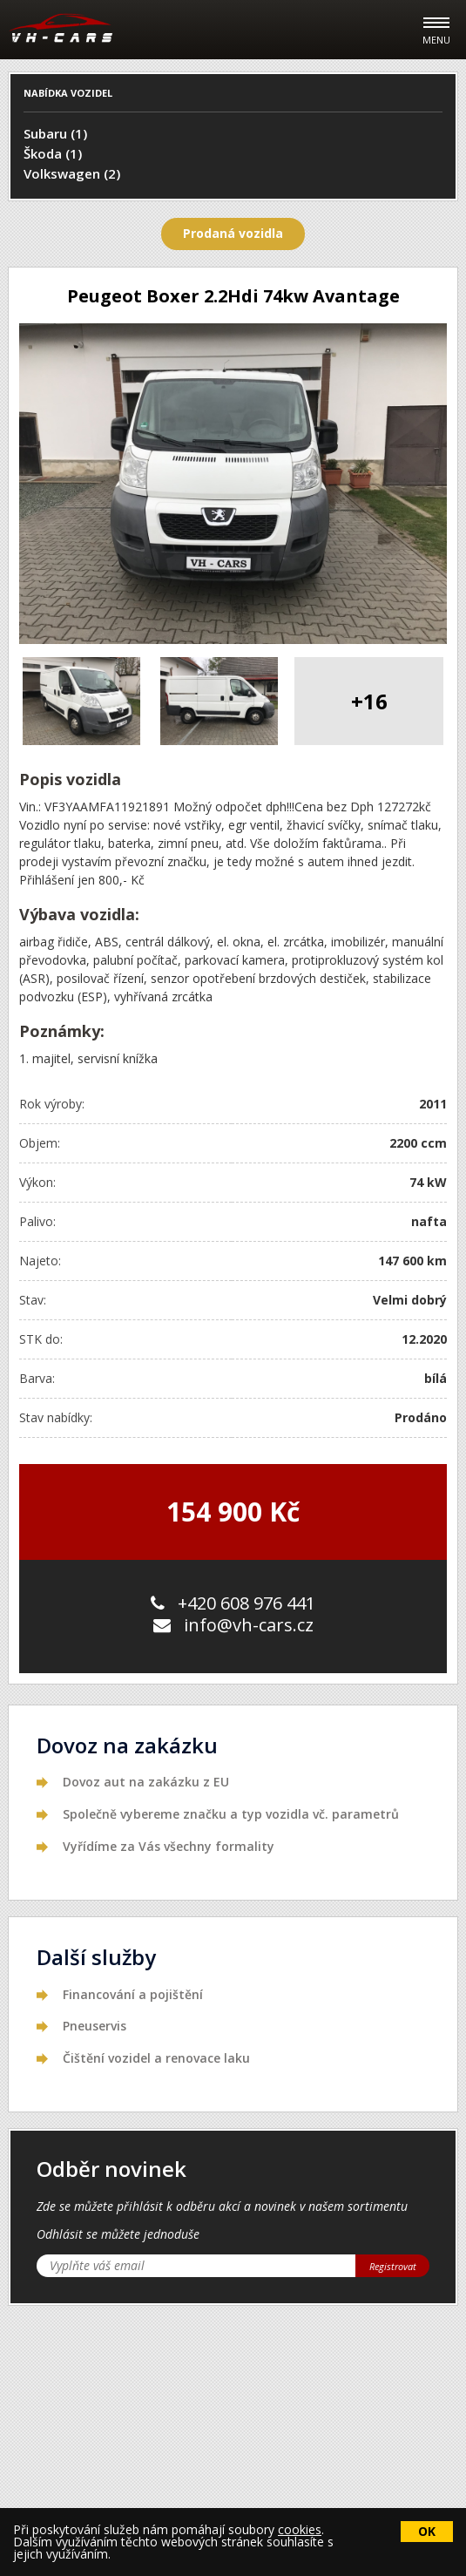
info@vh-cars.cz (233, 1625)
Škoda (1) (53, 153)
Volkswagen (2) (72, 173)
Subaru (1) (55, 133)
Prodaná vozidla (233, 233)
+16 (369, 701)
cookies (299, 2529)
